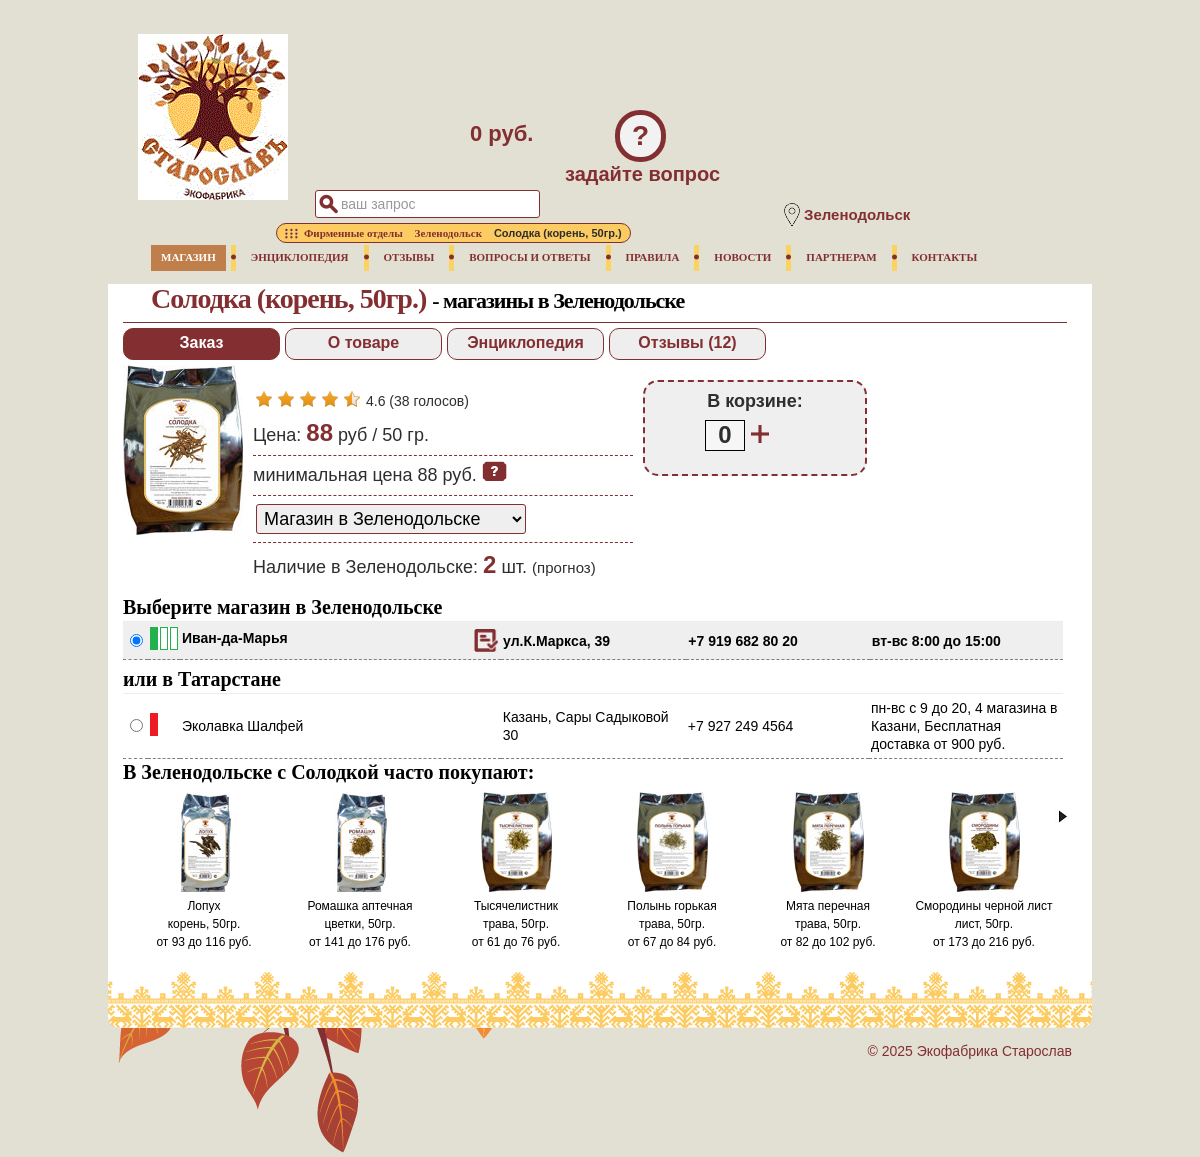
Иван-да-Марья (235, 638)
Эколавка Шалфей (242, 726)
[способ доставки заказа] (391, 519)
